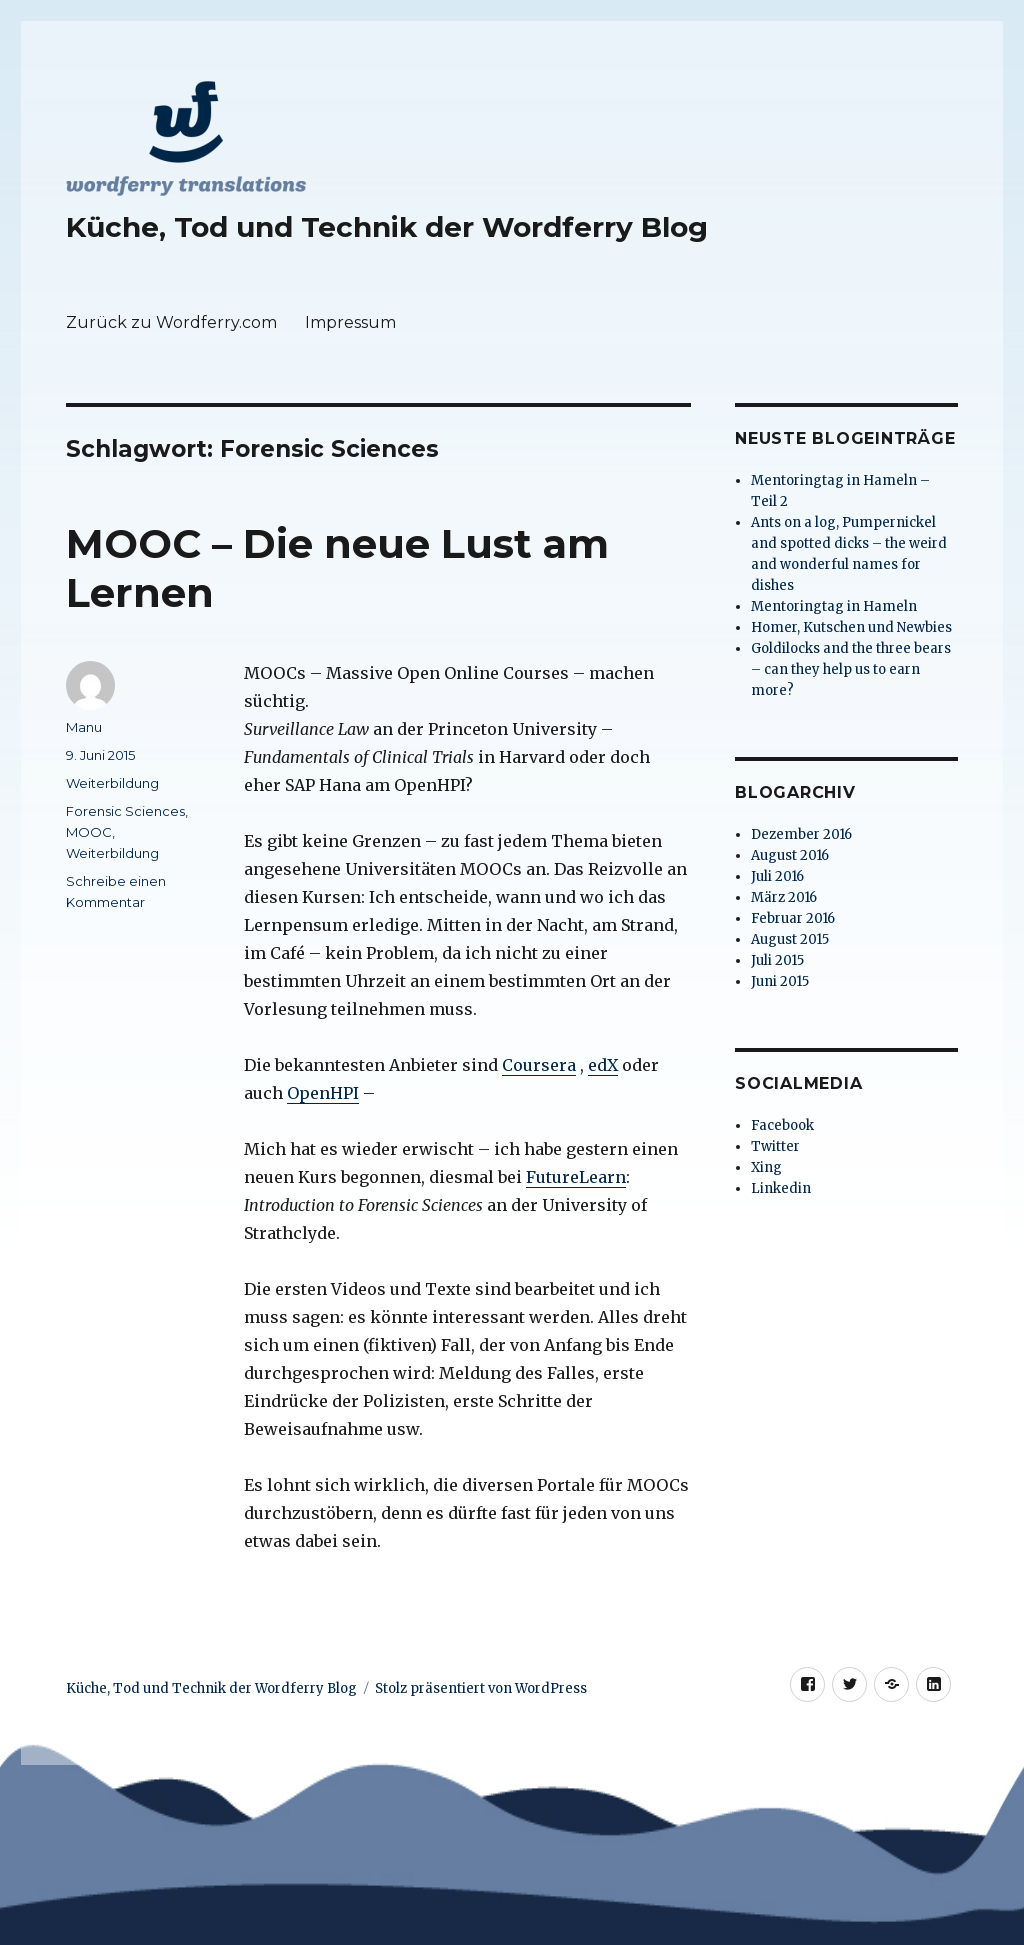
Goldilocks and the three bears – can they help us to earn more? (851, 669)
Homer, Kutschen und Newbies (851, 627)
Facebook (782, 1125)
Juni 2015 (780, 981)
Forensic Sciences (125, 811)
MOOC (89, 832)
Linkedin (781, 1188)
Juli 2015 (777, 960)
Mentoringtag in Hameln (834, 606)
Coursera (539, 1065)
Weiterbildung (112, 783)
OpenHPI (323, 1093)
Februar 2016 (793, 918)
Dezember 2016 (801, 834)
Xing (766, 1167)
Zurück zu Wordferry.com (171, 322)
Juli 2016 (777, 876)
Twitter (775, 1146)
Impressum (350, 322)
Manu (84, 727)
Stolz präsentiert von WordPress (481, 1688)
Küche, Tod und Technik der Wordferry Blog (387, 227)
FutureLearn (576, 1177)
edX (603, 1065)
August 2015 (790, 939)
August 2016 (790, 855)
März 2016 (784, 897)
